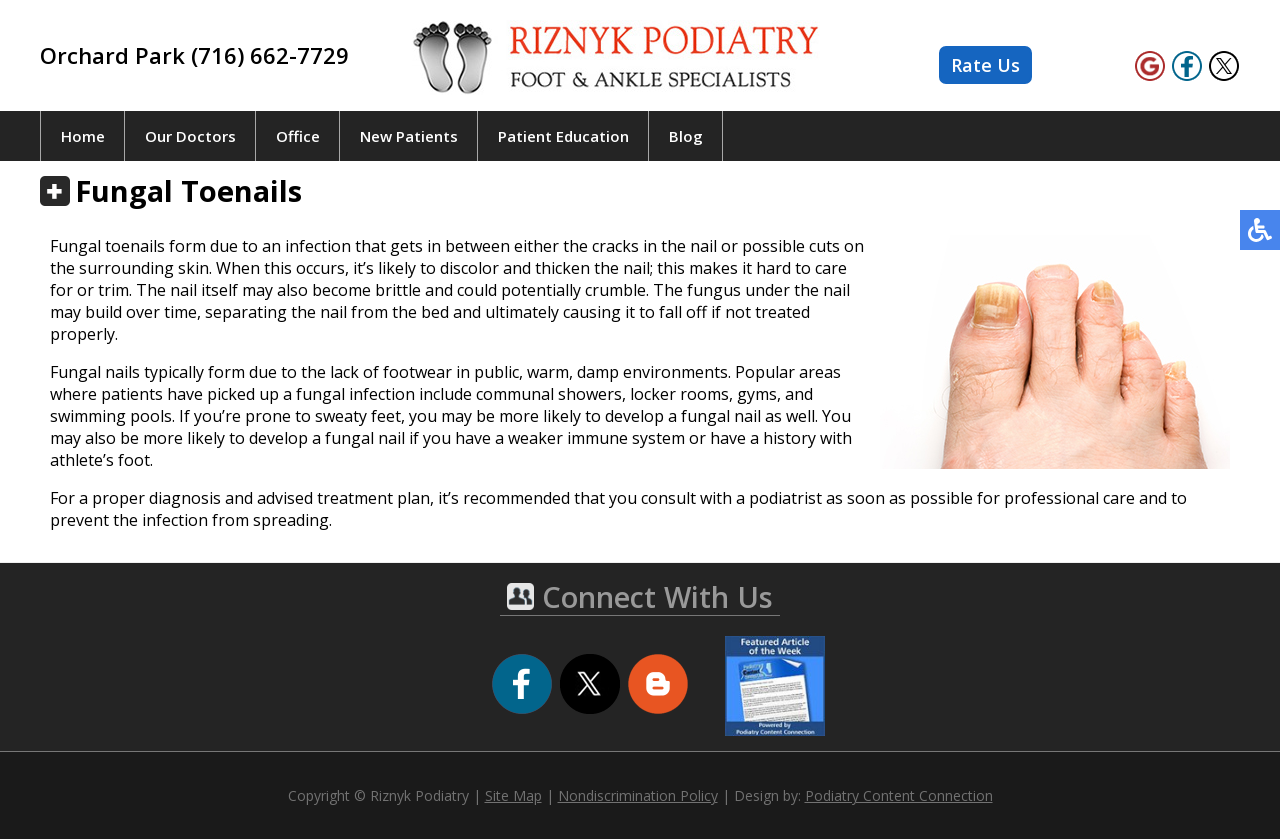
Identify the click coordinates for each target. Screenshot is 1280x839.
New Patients (409, 136)
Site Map (513, 795)
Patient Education (563, 136)
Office (298, 136)
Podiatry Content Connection (899, 795)
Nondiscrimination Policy (638, 795)
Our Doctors (190, 136)
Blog (686, 136)
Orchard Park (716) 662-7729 (194, 55)
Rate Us (985, 65)
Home (83, 136)
